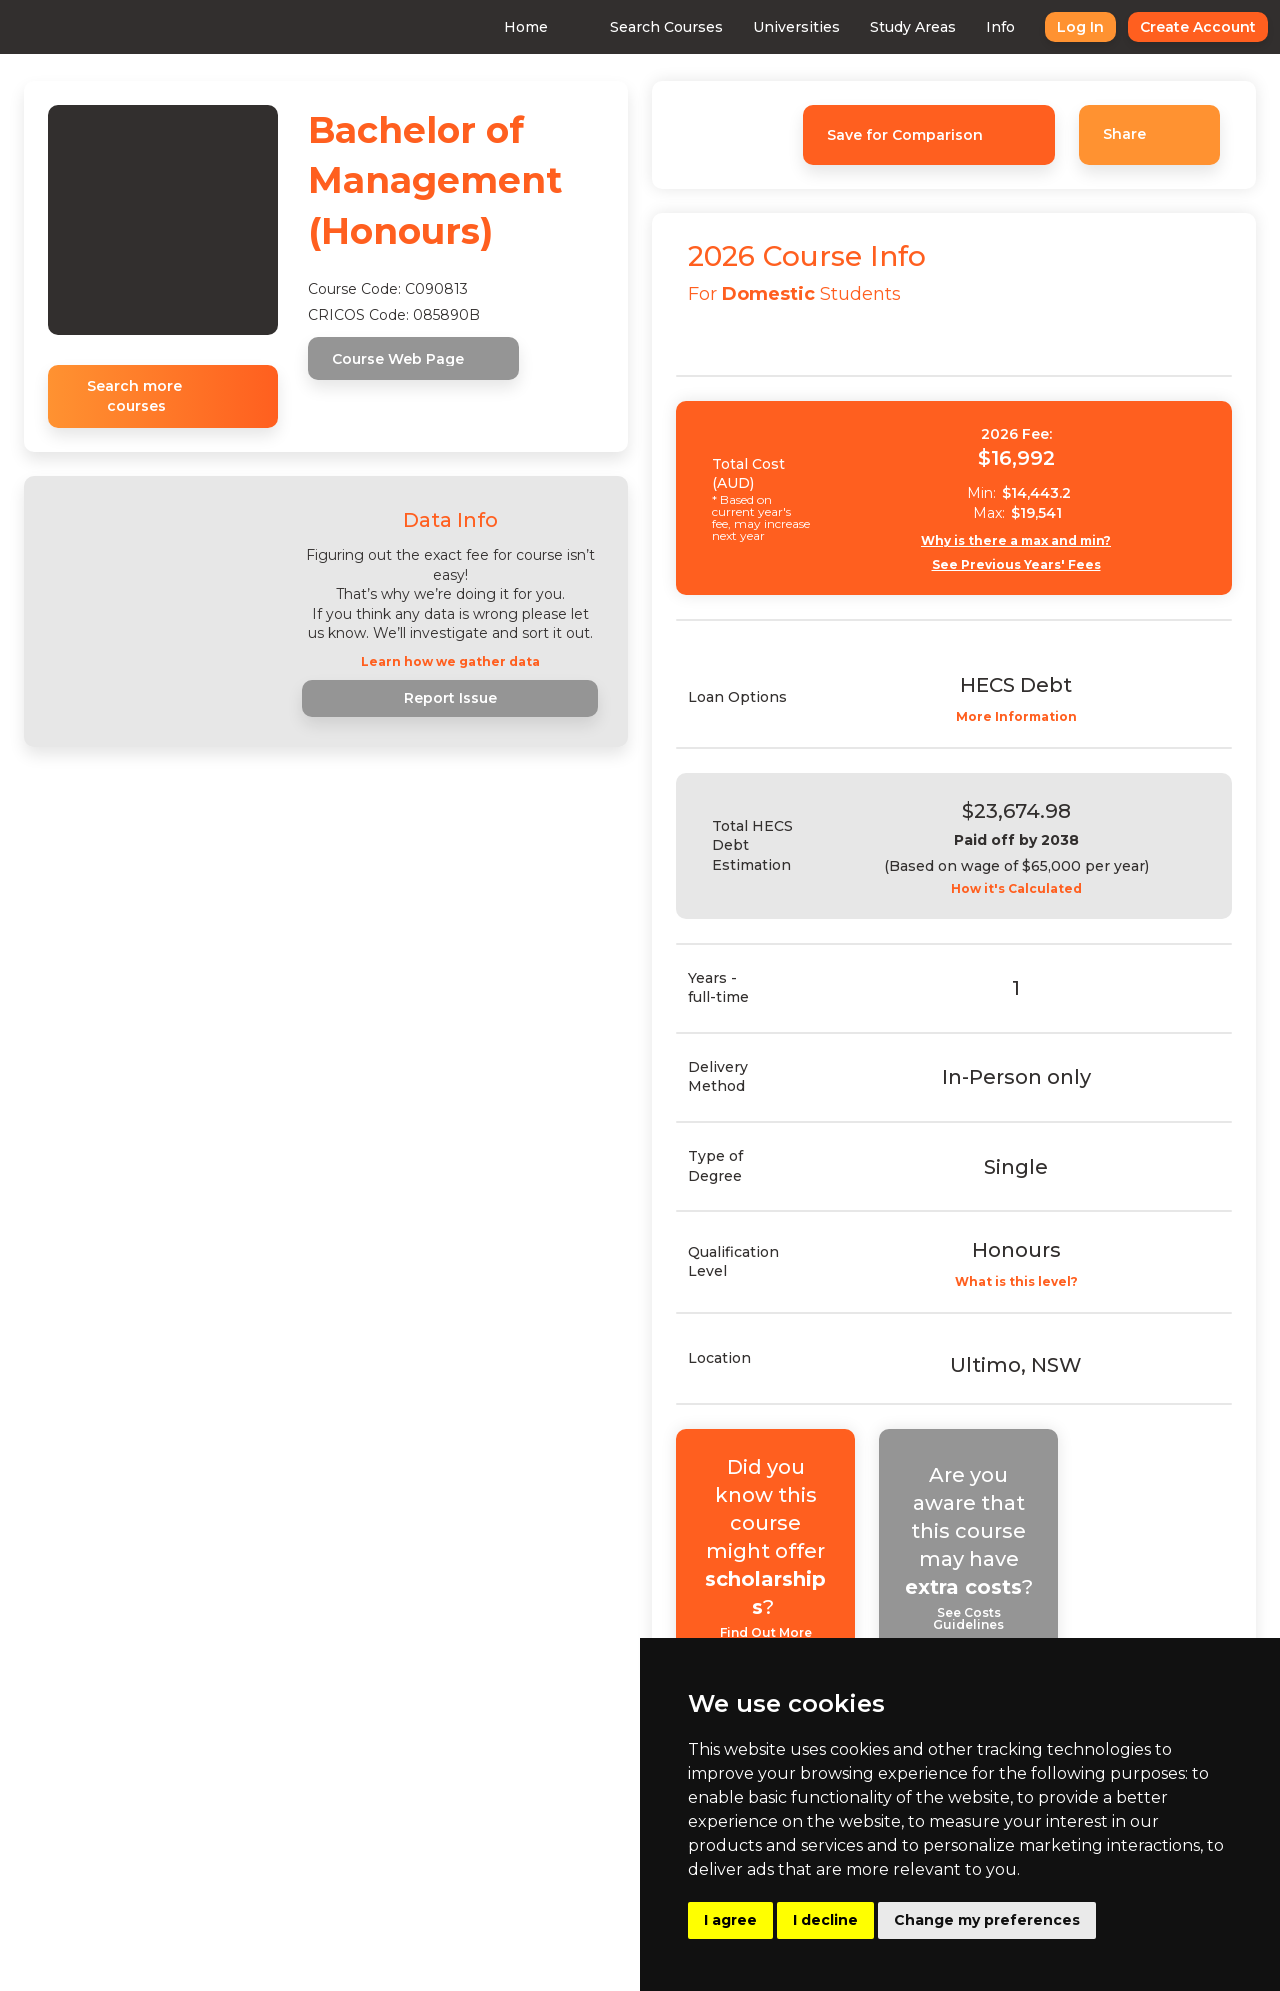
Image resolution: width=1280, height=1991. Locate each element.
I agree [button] (730, 1920)
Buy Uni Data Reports (523, 1893)
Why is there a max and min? (1034, 541)
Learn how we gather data (450, 662)
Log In (1044, 27)
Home (490, 27)
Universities (760, 27)
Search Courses (630, 27)
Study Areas (877, 27)
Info (964, 27)
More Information (1033, 717)
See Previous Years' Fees (1033, 565)
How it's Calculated (1033, 889)
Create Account (1162, 27)
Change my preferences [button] (987, 1920)
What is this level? (1033, 1271)
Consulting (483, 1815)
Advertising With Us (517, 1854)
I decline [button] (825, 1920)
